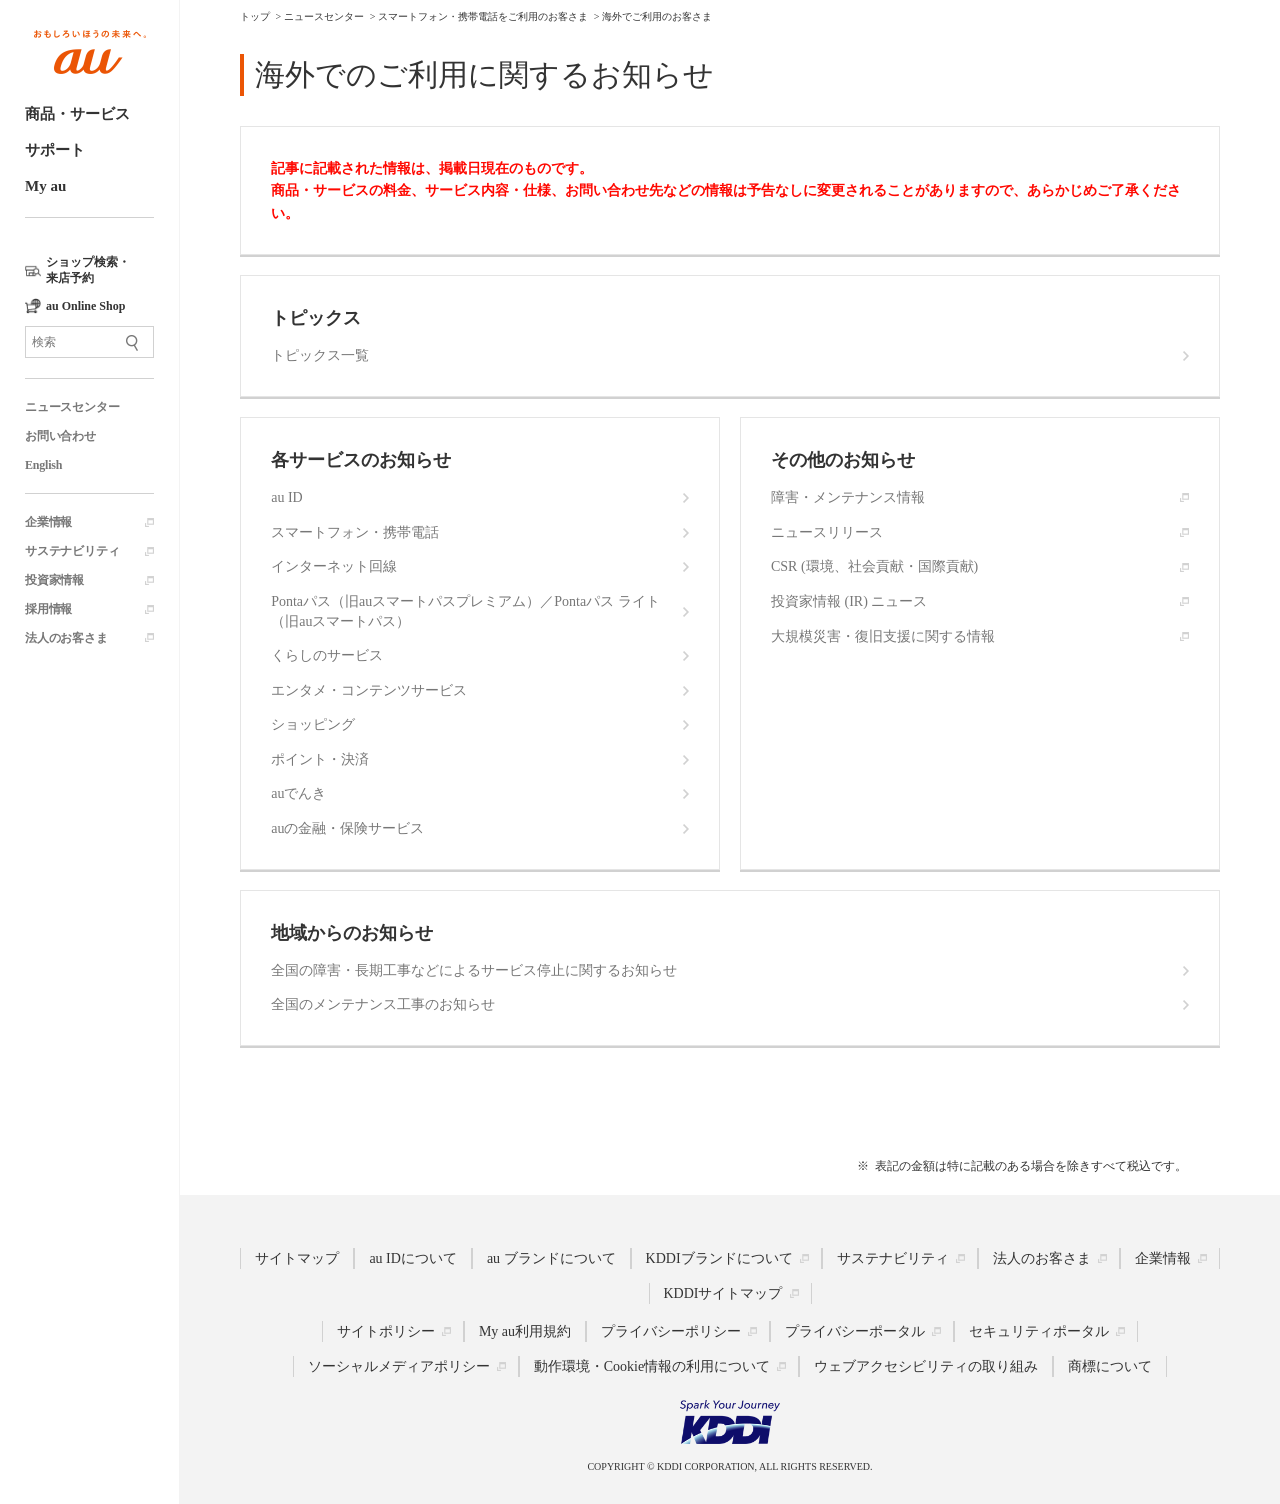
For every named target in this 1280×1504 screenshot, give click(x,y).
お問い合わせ (60, 436)
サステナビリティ (72, 551)
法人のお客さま (66, 638)
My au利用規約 (525, 1331)
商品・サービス (77, 114)
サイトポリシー (386, 1331)
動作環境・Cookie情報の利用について (652, 1366)
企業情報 (48, 522)
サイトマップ (297, 1258)
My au (45, 186)
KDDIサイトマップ (723, 1293)
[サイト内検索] (89, 342)
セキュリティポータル (1039, 1331)
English (43, 465)
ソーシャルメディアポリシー (399, 1366)
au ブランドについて (551, 1258)
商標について (1110, 1366)
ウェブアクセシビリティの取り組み (926, 1366)
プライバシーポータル (855, 1331)
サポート (55, 150)
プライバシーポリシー (671, 1331)
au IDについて (413, 1258)
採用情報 (48, 609)
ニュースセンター (72, 407)
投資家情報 (54, 580)
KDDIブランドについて (719, 1258)
